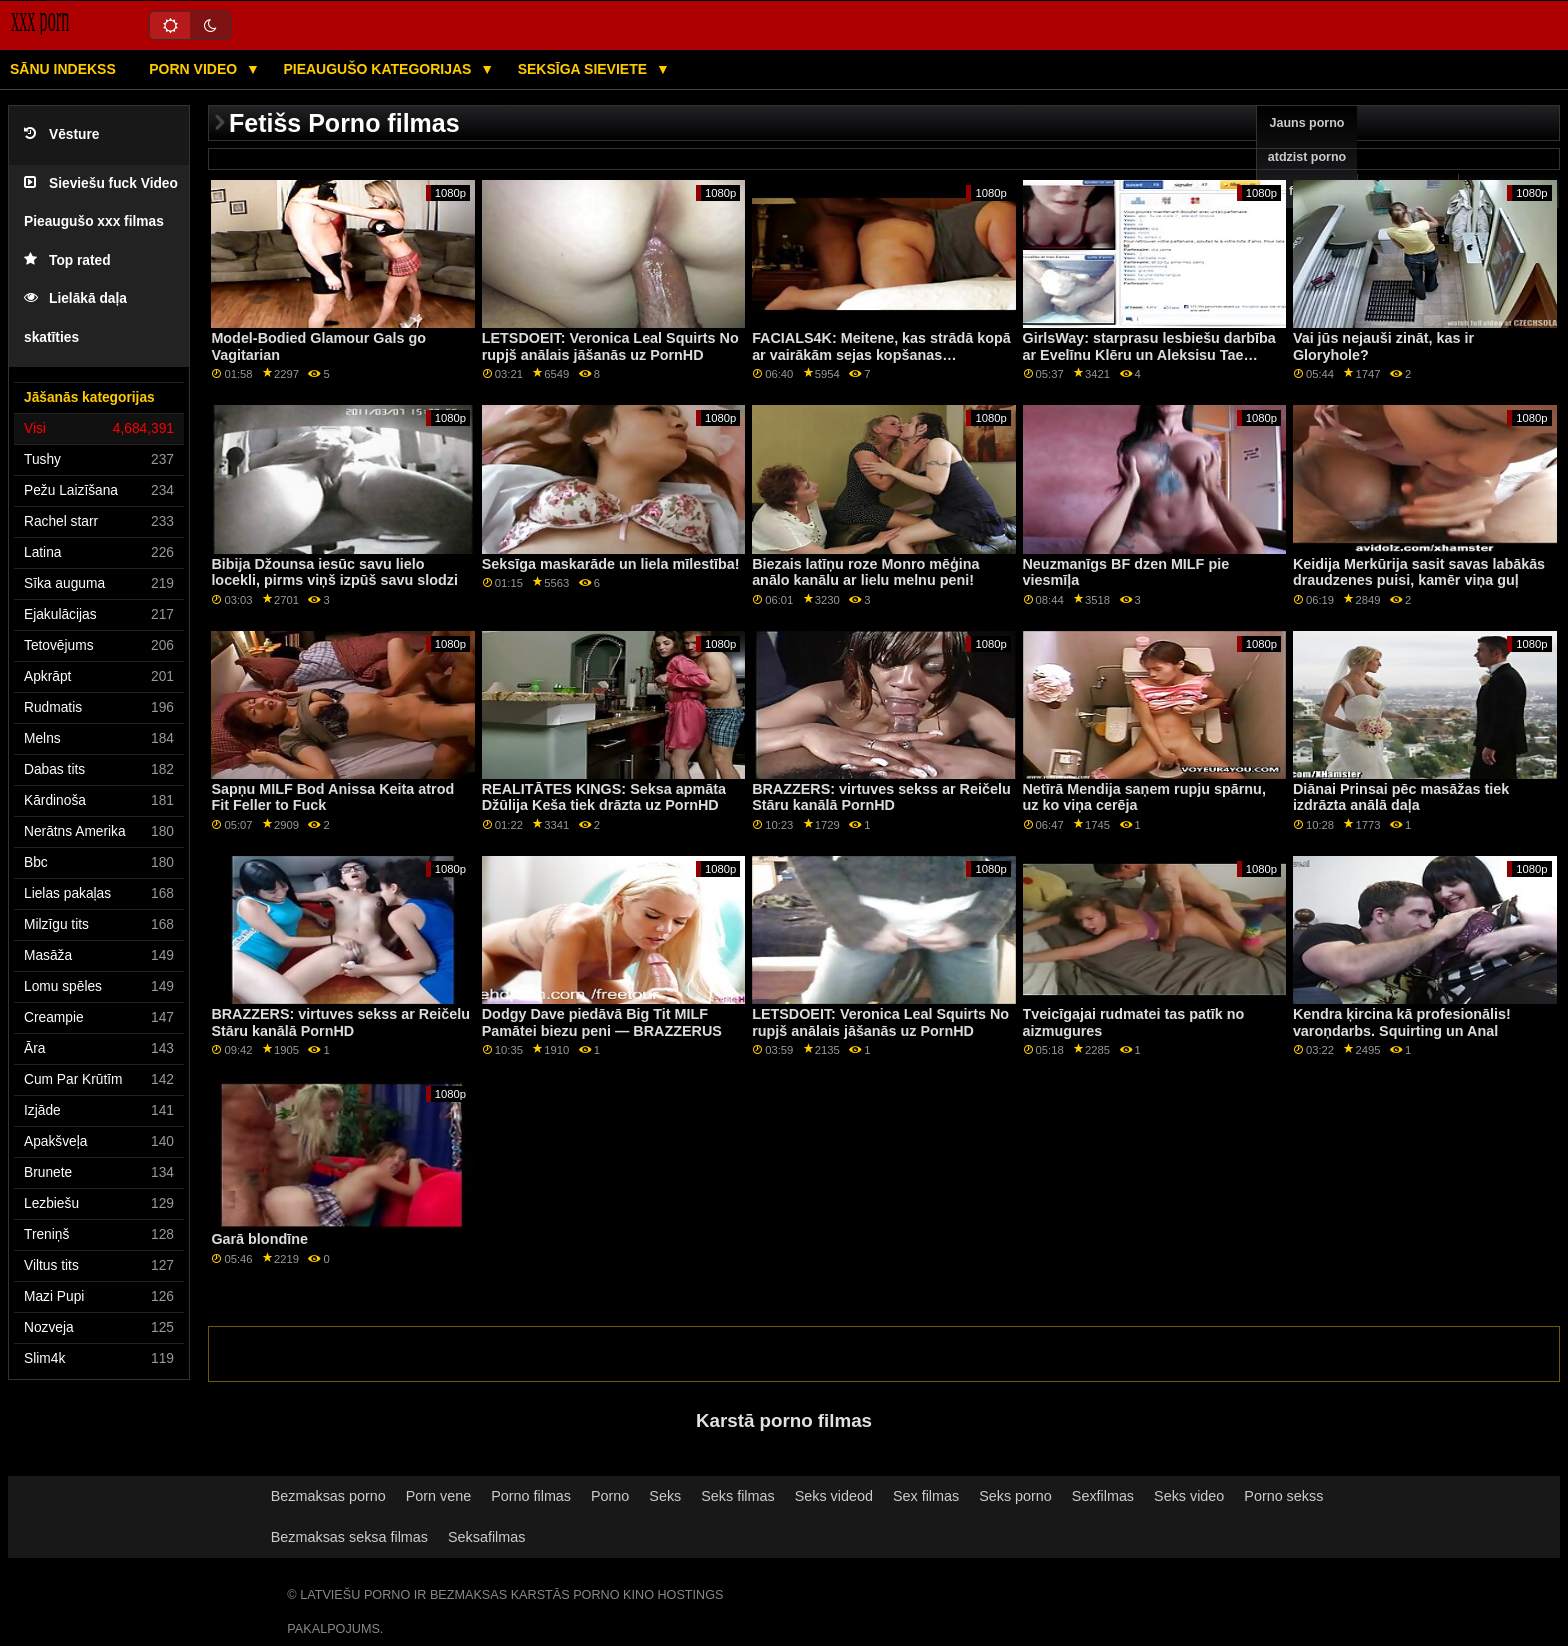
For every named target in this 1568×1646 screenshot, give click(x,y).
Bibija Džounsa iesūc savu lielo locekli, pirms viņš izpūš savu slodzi (334, 572)
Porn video (195, 69)
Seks (665, 1496)
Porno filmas (531, 1496)
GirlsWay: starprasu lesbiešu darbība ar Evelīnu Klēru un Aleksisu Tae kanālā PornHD (1149, 354)
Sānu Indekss (63, 69)
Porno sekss (1283, 1496)
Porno (610, 1496)
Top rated (67, 260)
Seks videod (834, 1496)
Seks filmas (737, 1496)
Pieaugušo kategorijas (379, 69)
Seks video (1189, 1496)
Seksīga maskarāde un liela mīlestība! (611, 564)
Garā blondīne (259, 1239)
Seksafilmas (486, 1537)
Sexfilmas (1103, 1496)
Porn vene (438, 1496)
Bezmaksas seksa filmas (349, 1537)
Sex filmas (926, 1496)
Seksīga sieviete (584, 69)
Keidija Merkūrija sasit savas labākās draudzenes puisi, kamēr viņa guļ (1419, 572)
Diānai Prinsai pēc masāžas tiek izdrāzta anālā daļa (1401, 797)
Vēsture (61, 134)
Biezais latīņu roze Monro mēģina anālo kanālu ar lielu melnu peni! (865, 572)
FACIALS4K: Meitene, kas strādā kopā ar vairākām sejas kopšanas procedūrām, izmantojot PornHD (881, 354)
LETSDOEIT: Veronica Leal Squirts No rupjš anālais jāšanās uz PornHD (610, 346)
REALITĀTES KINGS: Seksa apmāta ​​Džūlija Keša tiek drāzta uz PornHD (606, 797)
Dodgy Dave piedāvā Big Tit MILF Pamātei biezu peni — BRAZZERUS (602, 1022)
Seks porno (1015, 1496)
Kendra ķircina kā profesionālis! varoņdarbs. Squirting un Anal (1402, 1022)
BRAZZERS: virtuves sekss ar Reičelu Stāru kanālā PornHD (881, 797)
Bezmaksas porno (328, 1496)
